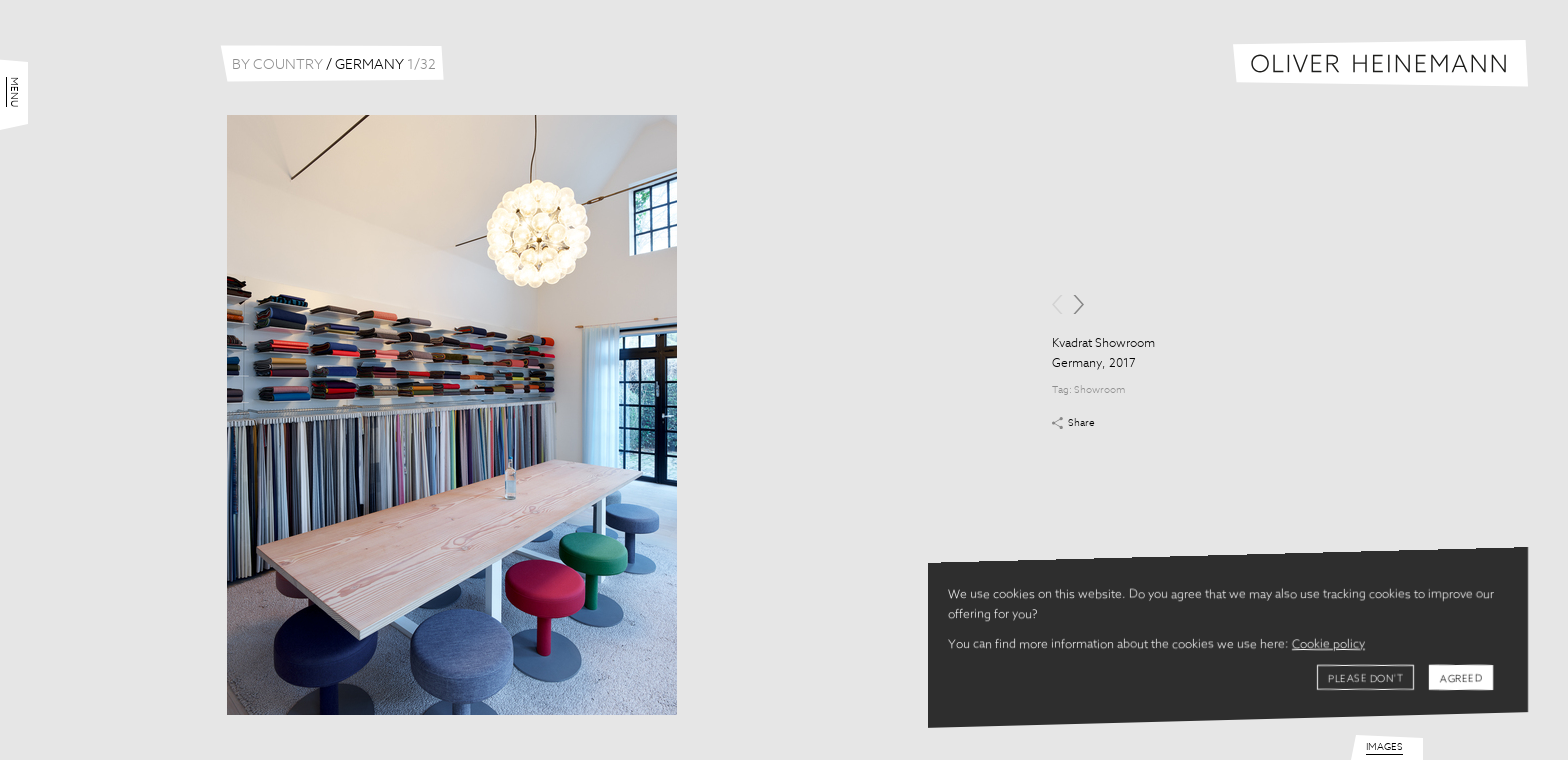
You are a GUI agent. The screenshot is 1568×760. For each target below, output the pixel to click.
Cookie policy (1328, 645)
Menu (14, 92)
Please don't (1365, 679)
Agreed (1461, 679)
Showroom (1099, 390)
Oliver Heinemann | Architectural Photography (1380, 63)
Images (1384, 747)
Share (1081, 423)
